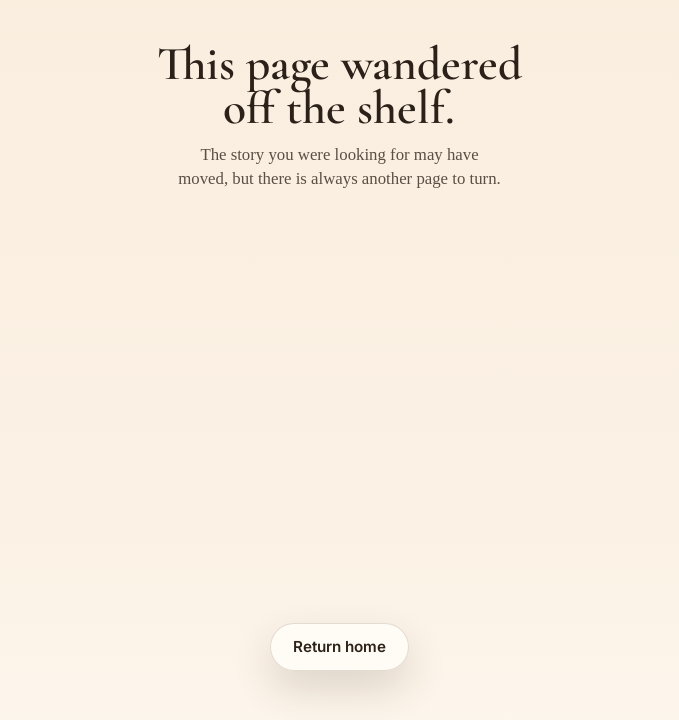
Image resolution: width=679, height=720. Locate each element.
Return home (339, 646)
